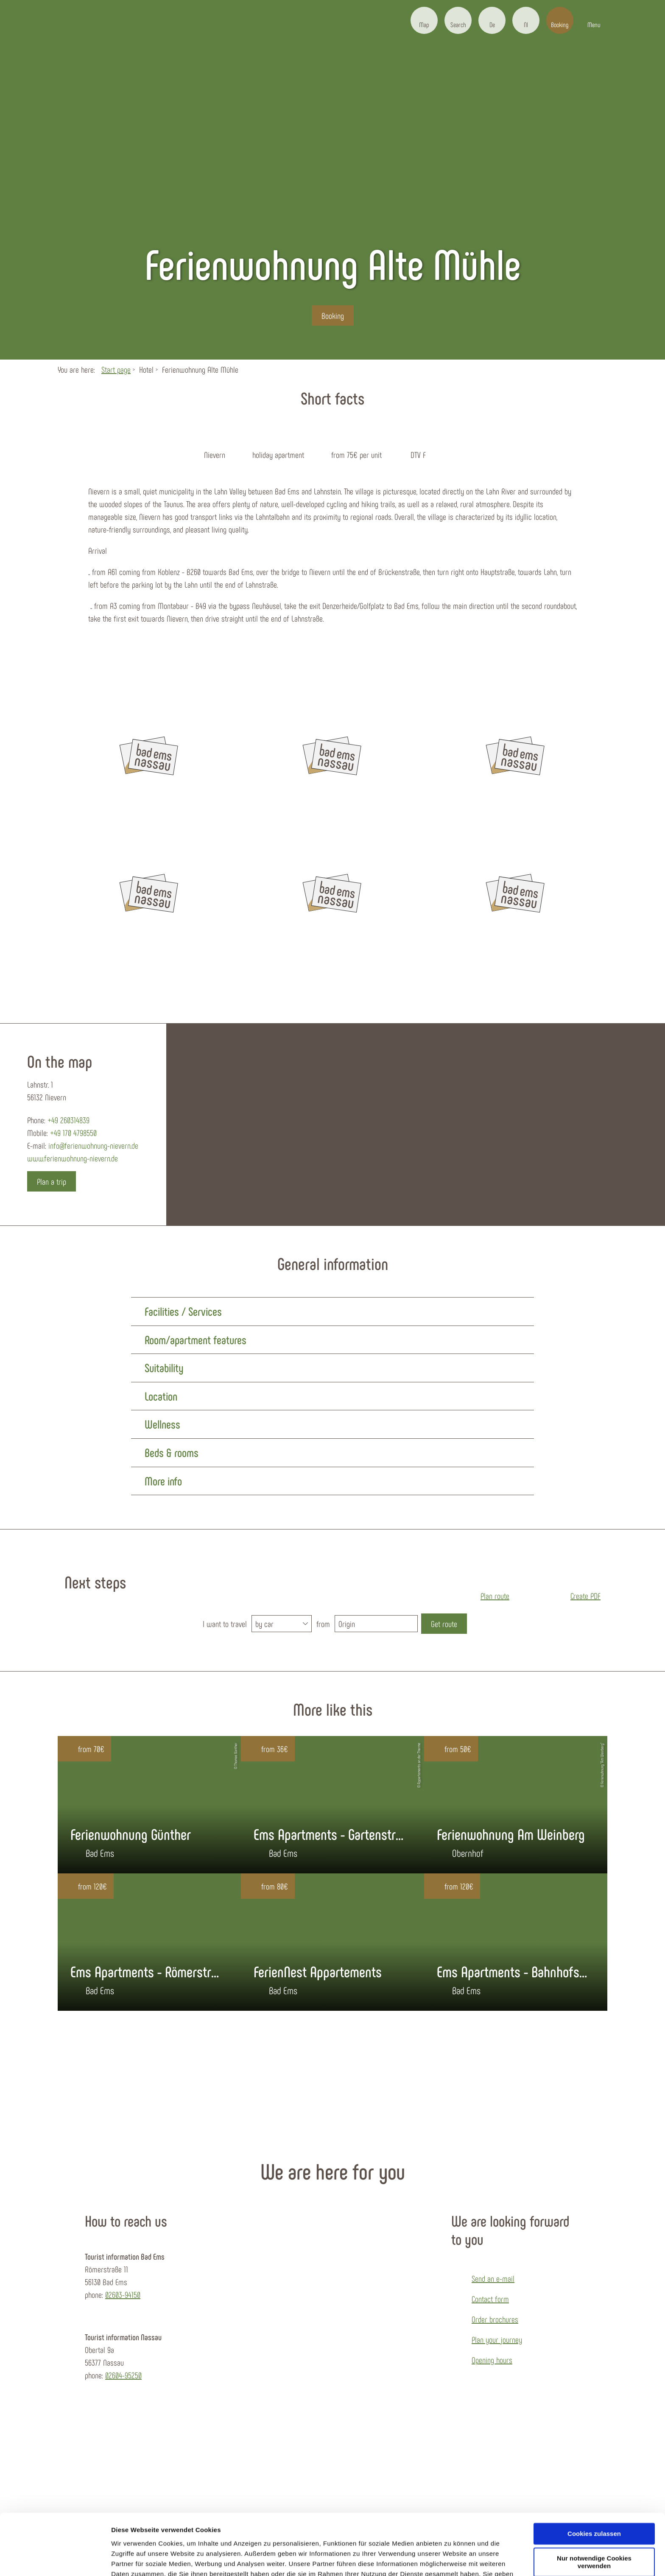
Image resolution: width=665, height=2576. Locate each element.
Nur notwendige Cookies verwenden (594, 2514)
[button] (424, 20)
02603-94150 (122, 2294)
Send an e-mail (493, 2278)
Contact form (490, 2299)
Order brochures (495, 2319)
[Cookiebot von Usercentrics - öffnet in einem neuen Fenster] (55, 2559)
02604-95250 (123, 2375)
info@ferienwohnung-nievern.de (93, 1145)
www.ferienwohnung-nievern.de (72, 1158)
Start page (116, 369)
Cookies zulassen (594, 2485)
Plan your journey (497, 2339)
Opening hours (492, 2360)
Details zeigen (132, 2559)
